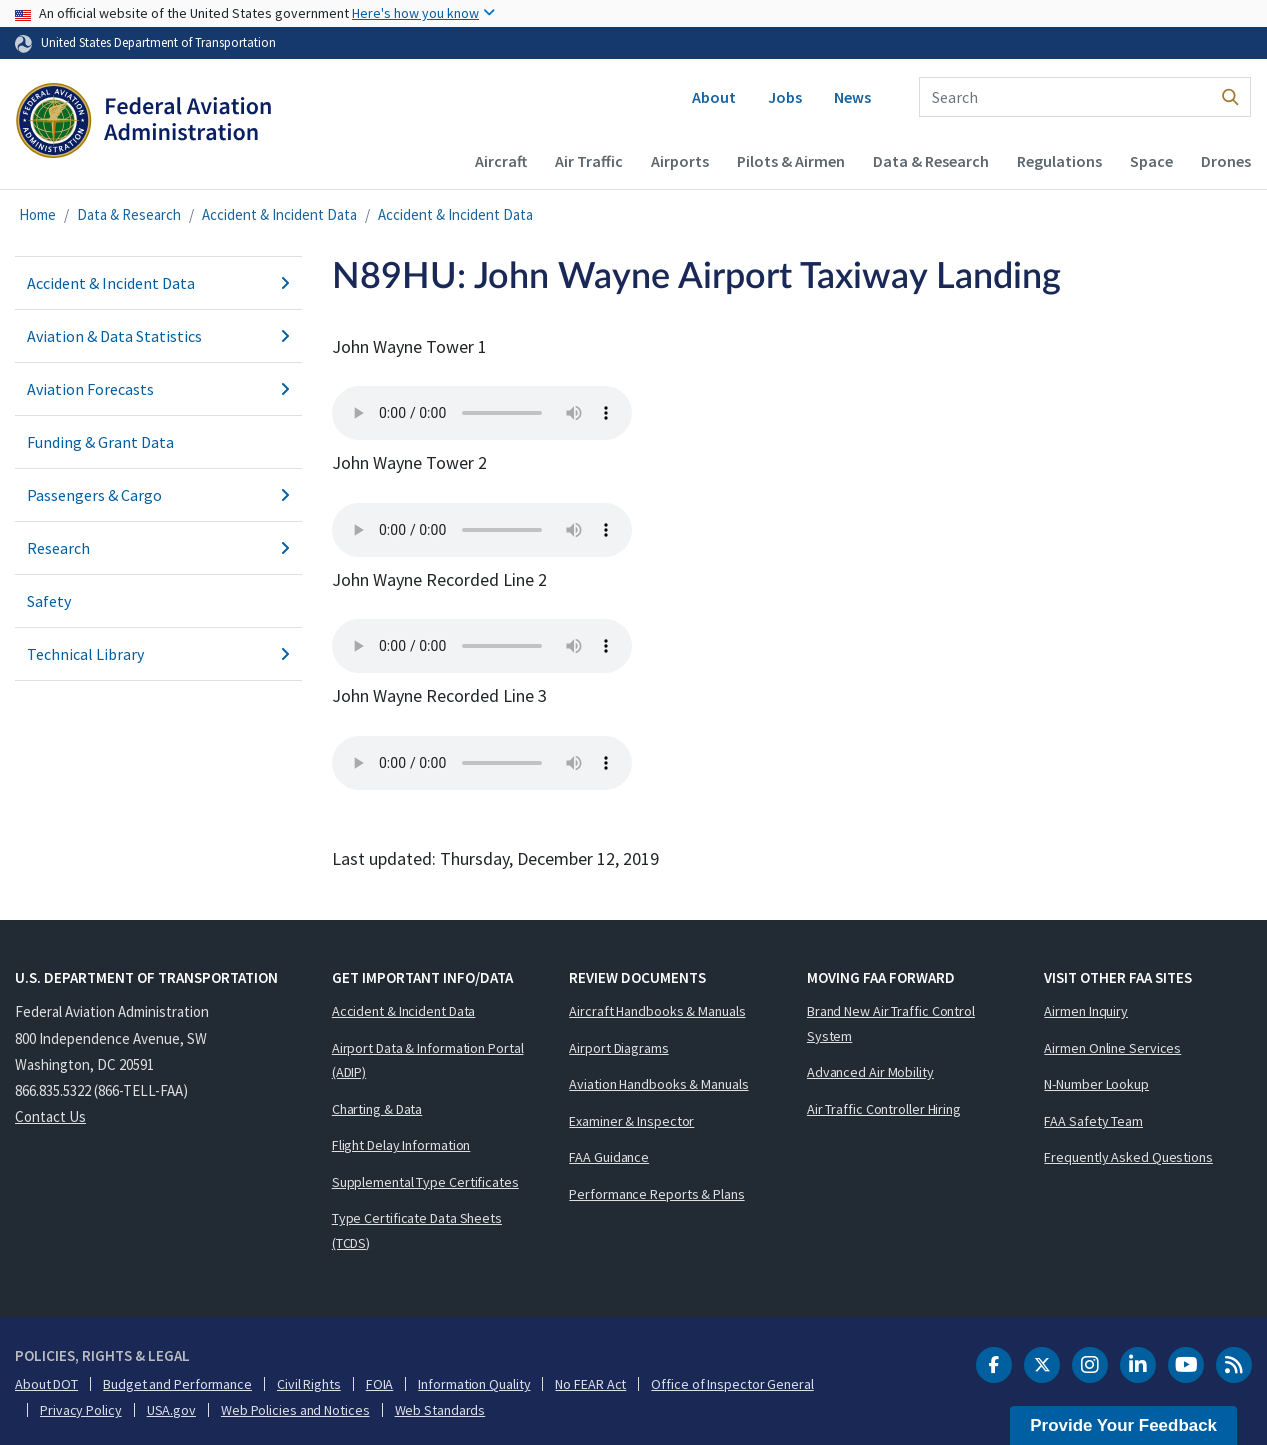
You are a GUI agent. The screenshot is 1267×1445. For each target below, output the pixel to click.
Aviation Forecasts (158, 389)
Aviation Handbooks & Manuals (658, 1084)
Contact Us (50, 1116)
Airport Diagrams (618, 1048)
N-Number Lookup (1096, 1084)
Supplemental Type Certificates (425, 1182)
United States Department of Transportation (158, 42)
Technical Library (158, 654)
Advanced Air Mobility (870, 1072)
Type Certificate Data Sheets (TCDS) (417, 1230)
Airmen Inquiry (1086, 1011)
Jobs (785, 97)
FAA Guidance (609, 1157)
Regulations (1059, 161)
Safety (49, 601)
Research (158, 548)
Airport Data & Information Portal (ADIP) (428, 1060)
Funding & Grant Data (100, 442)
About (714, 97)
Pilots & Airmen (791, 161)
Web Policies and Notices (295, 1410)
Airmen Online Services (1112, 1048)
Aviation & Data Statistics (158, 336)
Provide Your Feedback (1123, 1425)
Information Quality (474, 1384)
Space (1151, 161)
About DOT (46, 1384)
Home (37, 214)
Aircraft (501, 161)
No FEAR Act (590, 1384)
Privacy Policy (81, 1410)
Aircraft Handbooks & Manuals (657, 1011)
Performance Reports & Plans (656, 1194)
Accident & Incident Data (279, 214)
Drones (1226, 161)
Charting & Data (377, 1109)
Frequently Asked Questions (1128, 1157)
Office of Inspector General (732, 1384)
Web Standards (440, 1410)
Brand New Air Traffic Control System (891, 1023)
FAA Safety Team (1093, 1121)
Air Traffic (589, 161)
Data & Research (931, 161)
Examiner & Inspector (631, 1121)
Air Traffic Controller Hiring (884, 1109)
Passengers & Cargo (158, 495)
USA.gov (171, 1410)
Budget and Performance (177, 1384)
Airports (680, 161)
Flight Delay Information (401, 1145)
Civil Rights (309, 1384)
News (852, 97)
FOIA (380, 1384)
